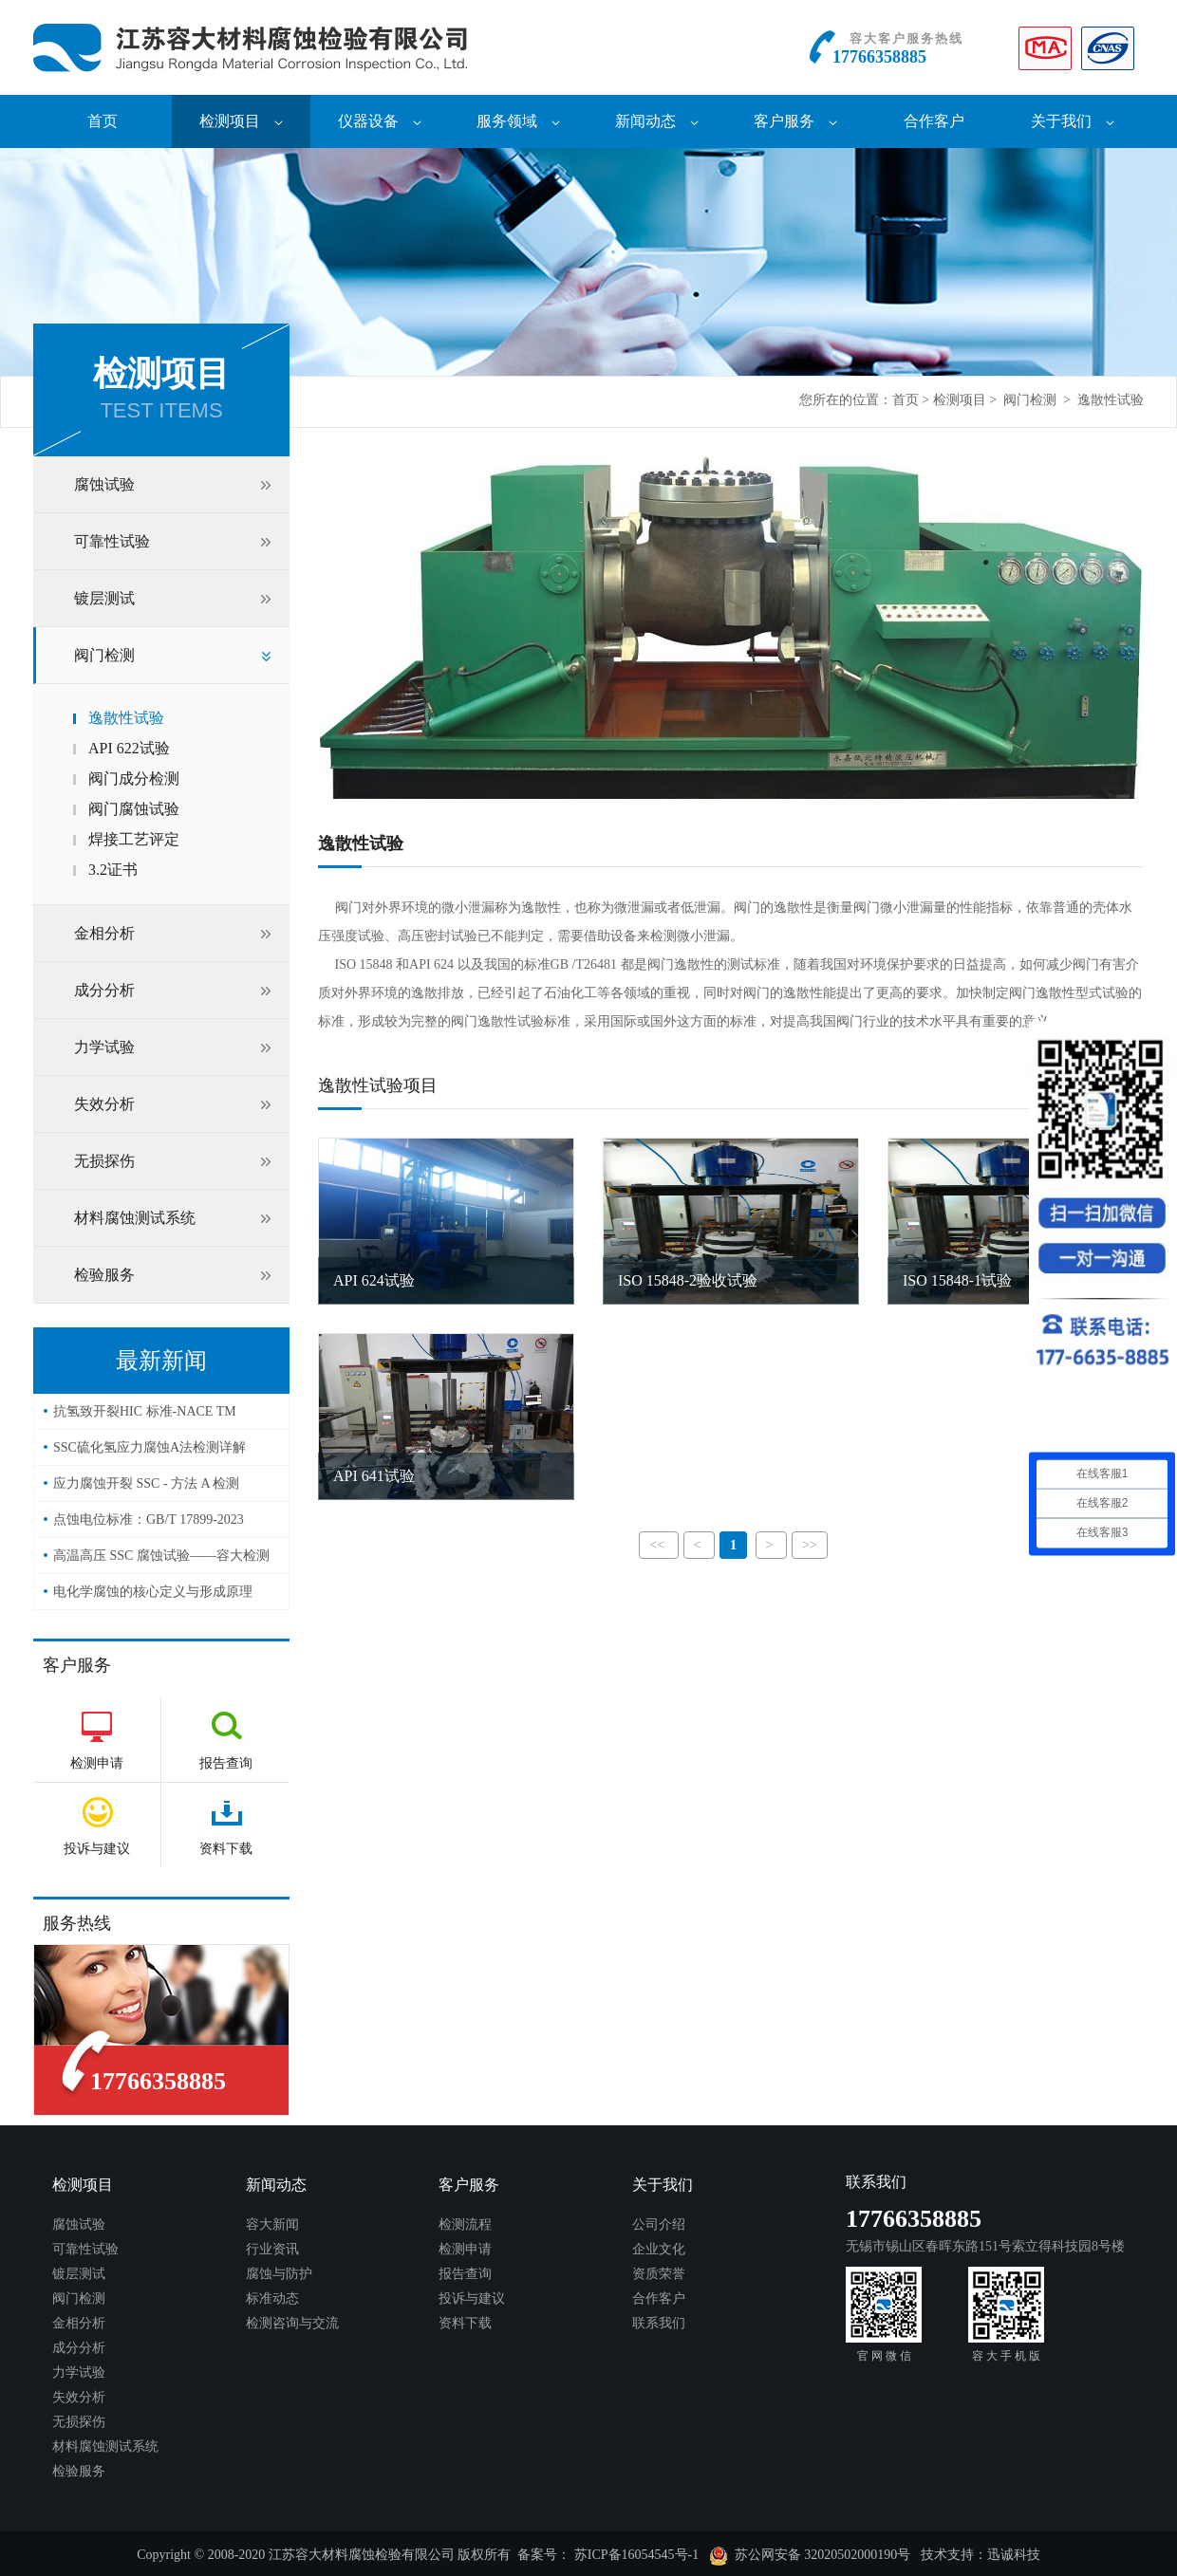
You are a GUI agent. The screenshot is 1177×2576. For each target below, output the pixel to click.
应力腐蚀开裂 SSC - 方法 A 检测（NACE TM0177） (146, 1489)
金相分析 (104, 933)
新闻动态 (657, 121)
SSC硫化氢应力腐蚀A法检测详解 (149, 1447)
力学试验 (104, 1047)
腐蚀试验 (104, 484)
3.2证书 (113, 870)
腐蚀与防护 (279, 2274)
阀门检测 (1029, 400)
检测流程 (465, 2224)
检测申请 (465, 2249)
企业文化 (658, 2249)
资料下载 (465, 2323)
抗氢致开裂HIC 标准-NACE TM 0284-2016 (144, 1417)
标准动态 (272, 2298)
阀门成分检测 (133, 778)
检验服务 (104, 1275)
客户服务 (795, 121)
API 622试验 (129, 748)
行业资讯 (272, 2249)
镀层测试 (104, 598)
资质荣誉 (658, 2274)
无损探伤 (104, 1161)
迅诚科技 (1013, 2555)
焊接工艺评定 (133, 839)
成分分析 (104, 990)
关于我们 (1072, 121)
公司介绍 (658, 2224)
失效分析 (104, 1104)
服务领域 (518, 121)
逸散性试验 (1110, 400)
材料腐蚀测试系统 (135, 1218)
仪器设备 (379, 121)
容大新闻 (272, 2224)
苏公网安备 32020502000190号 (810, 2556)
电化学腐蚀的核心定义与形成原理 (152, 1592)
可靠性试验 (112, 541)
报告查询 (465, 2274)
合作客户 (934, 121)
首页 (102, 121)
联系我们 (658, 2323)
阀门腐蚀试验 (133, 809)
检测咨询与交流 (292, 2323)
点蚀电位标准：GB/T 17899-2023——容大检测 (148, 1525)
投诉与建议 (472, 2298)
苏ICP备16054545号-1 (636, 2555)
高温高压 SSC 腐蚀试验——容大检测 (161, 1555)
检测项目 (241, 121)
